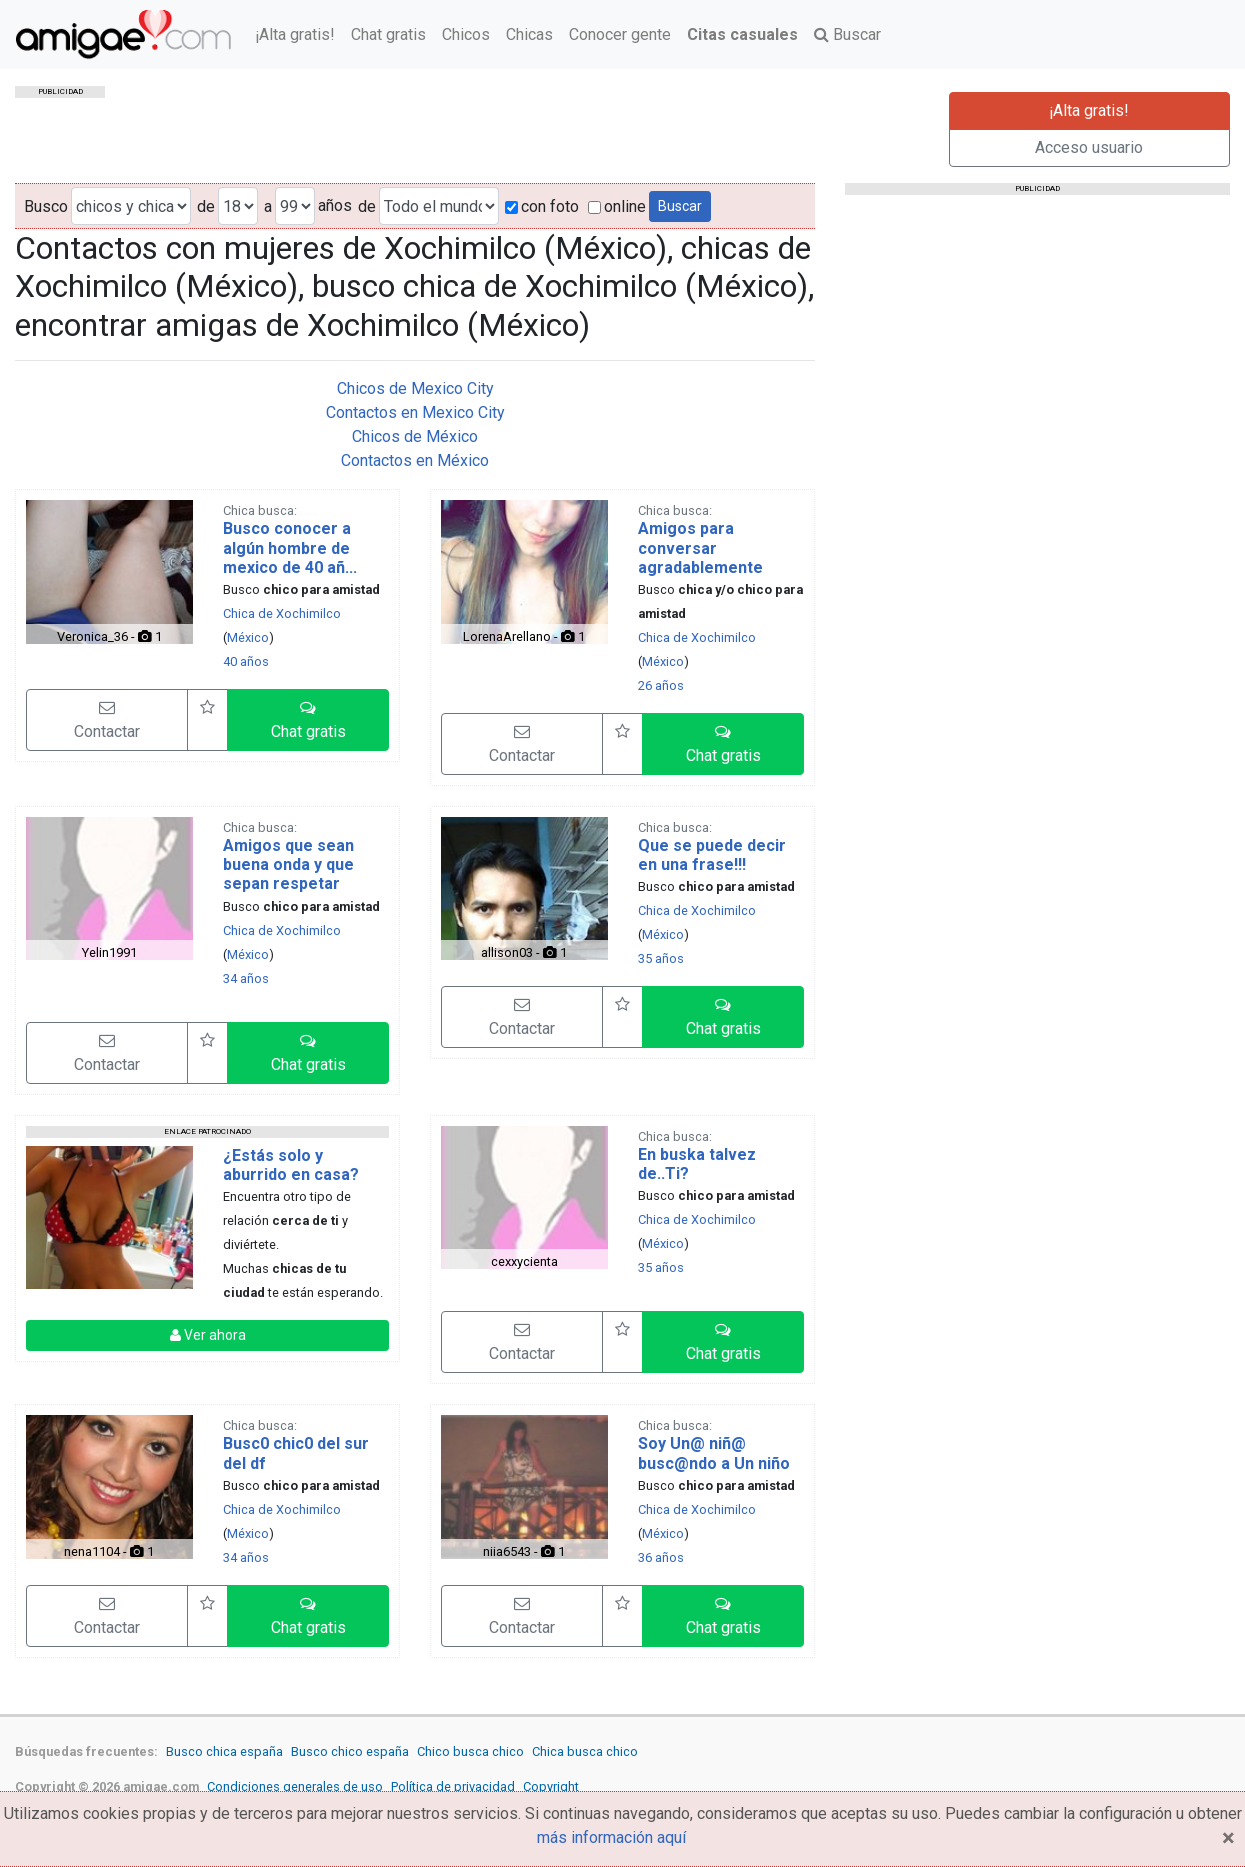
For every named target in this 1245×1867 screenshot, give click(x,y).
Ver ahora (208, 1335)
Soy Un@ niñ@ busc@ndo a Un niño (714, 1453)
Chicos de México (415, 436)
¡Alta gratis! (295, 34)
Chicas (529, 34)
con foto (542, 206)
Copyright (551, 1786)
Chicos (466, 34)
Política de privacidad (453, 1786)
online (617, 206)
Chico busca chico (470, 1751)
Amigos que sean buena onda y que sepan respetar (288, 864)
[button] (308, 720)
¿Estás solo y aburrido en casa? (291, 1165)
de (206, 206)
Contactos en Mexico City (415, 412)
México (248, 637)
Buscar (847, 34)
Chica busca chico (585, 1751)
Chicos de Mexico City (415, 388)
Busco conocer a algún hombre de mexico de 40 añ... (290, 547)
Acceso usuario (1089, 147)
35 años (661, 958)
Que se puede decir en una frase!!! (712, 855)
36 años (661, 1557)
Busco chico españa (350, 1751)
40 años (246, 661)
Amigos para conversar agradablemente (700, 547)
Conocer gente (620, 34)
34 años (246, 978)
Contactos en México (415, 460)
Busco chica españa (224, 1751)
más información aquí (611, 1837)
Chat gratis (388, 34)
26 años (661, 685)
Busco (46, 206)
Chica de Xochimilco (282, 613)
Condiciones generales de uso (295, 1786)
